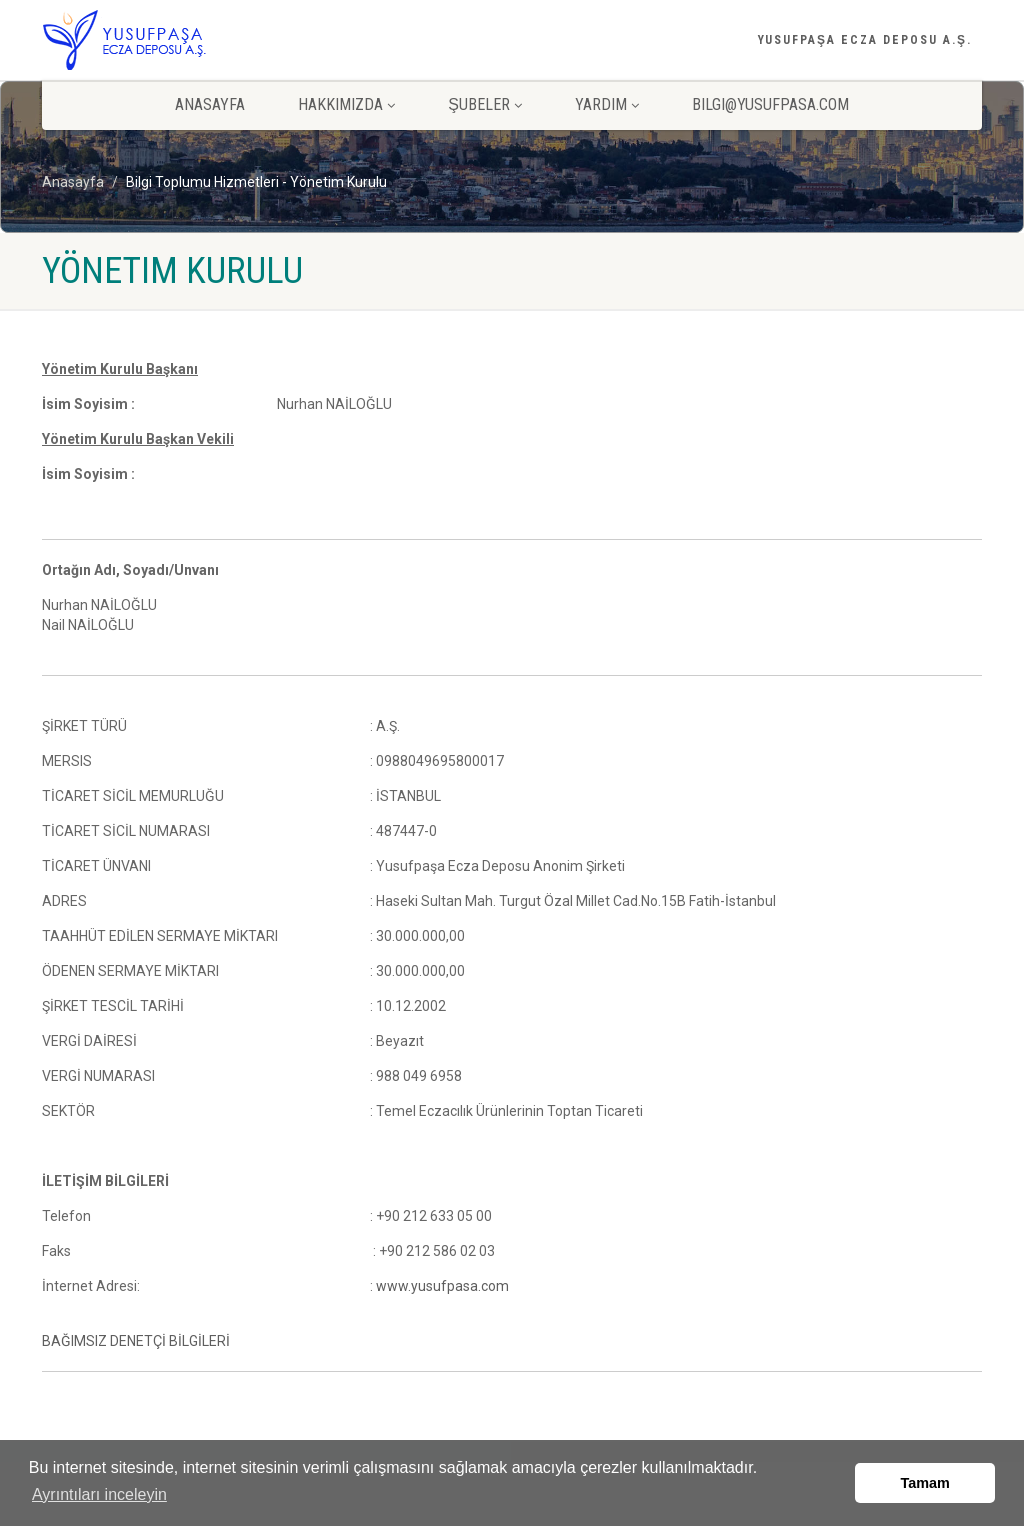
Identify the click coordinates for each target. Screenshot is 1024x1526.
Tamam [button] (925, 1483)
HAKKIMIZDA (346, 104)
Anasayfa (73, 182)
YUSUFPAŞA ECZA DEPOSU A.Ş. (865, 40)
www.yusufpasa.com (442, 1286)
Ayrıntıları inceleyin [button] (99, 1494)
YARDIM (607, 104)
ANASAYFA (210, 104)
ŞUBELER (485, 104)
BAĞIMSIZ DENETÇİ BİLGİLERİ (136, 1341)
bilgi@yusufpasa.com (770, 104)
